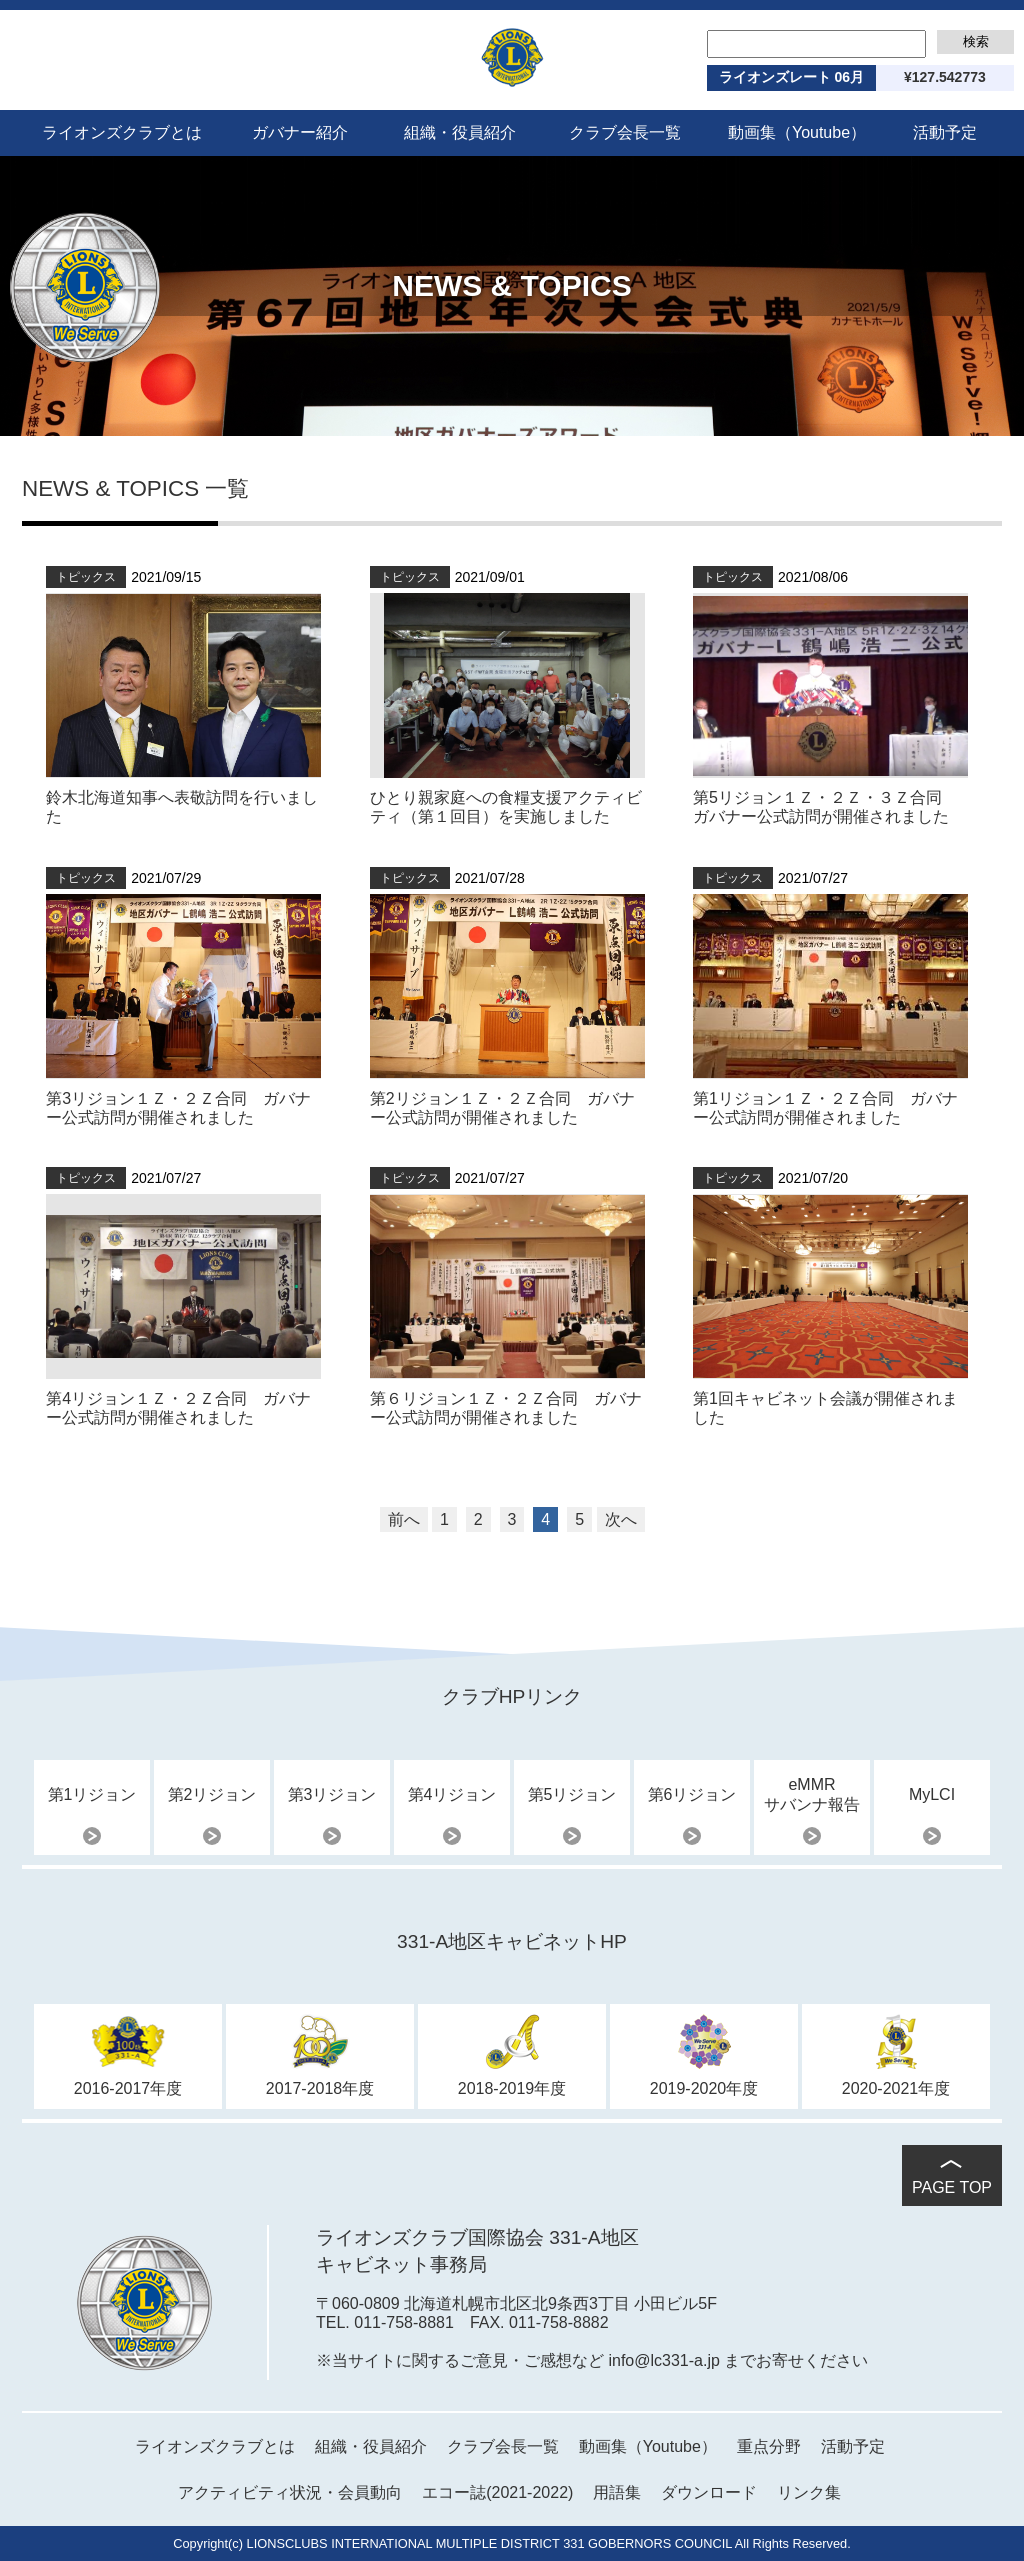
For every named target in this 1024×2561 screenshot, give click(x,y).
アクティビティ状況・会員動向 (290, 2492)
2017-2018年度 (320, 2088)
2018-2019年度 (512, 2088)
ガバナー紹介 (300, 132)
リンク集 (809, 2492)
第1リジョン (92, 1794)
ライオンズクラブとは (122, 132)
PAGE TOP (952, 2187)
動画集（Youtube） (797, 132)
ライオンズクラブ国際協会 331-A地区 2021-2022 (512, 57)
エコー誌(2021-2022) (497, 2492)
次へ (621, 1519)
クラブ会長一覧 (625, 132)
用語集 (617, 2492)
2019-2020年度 (704, 2088)
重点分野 (769, 2446)
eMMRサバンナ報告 (812, 1794)
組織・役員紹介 (460, 132)
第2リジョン (212, 1794)
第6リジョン (692, 1794)
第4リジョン (452, 1794)
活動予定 (945, 132)
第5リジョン (572, 1794)
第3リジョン (332, 1794)
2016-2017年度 (128, 2088)
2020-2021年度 (896, 2088)
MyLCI (932, 1794)
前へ (404, 1519)
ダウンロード (709, 2492)
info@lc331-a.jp (663, 2360)
